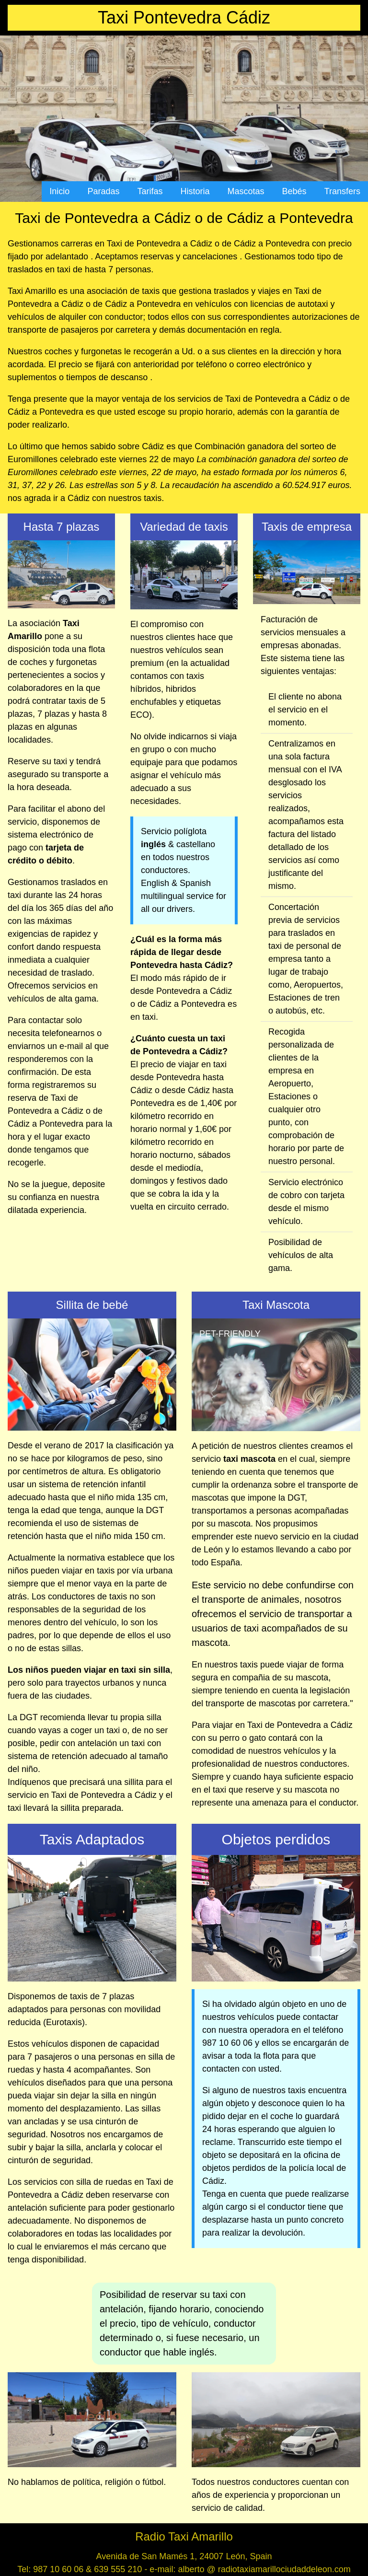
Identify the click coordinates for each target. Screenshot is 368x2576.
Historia (195, 191)
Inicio (59, 191)
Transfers (342, 191)
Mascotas (246, 191)
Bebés (294, 191)
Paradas (103, 191)
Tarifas (149, 191)
